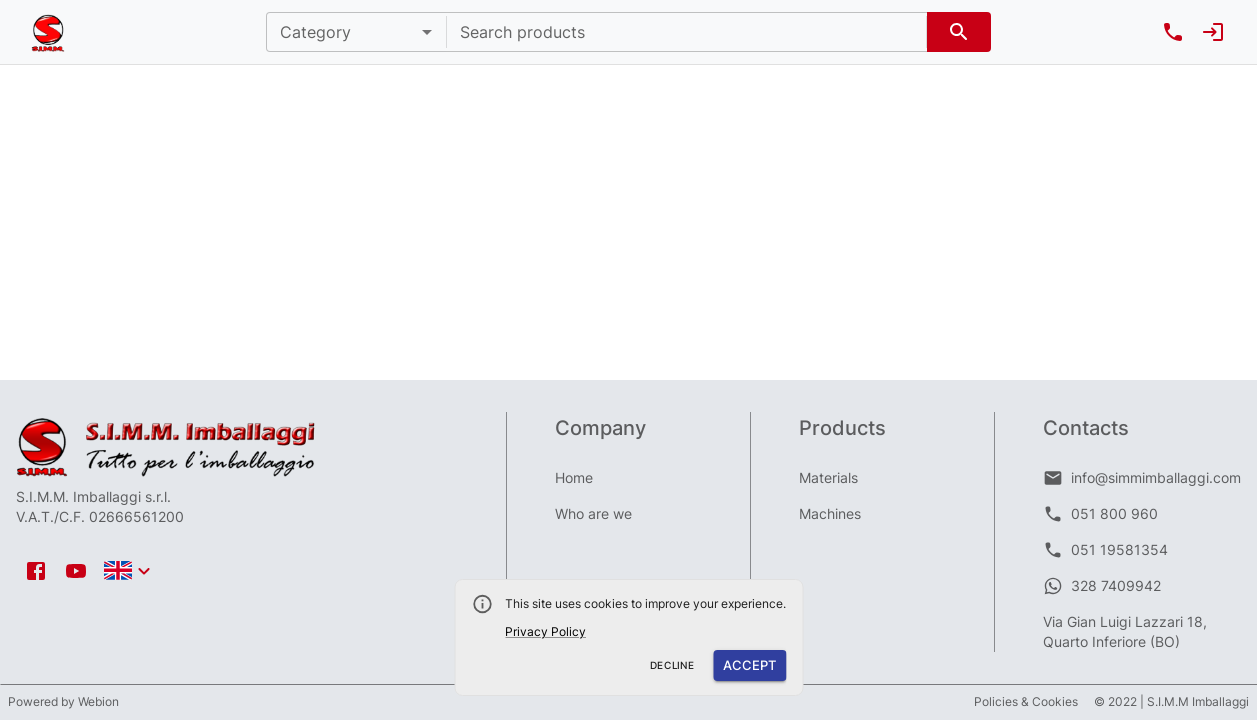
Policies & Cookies (1026, 701)
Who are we (593, 513)
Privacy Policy (545, 631)
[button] (356, 32)
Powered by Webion (63, 701)
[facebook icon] (36, 571)
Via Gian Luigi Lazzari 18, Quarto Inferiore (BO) (1125, 631)
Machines (830, 513)
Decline (672, 665)
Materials (828, 477)
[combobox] (686, 32)
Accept (749, 665)
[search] (959, 32)
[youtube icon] (76, 571)
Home (574, 477)
